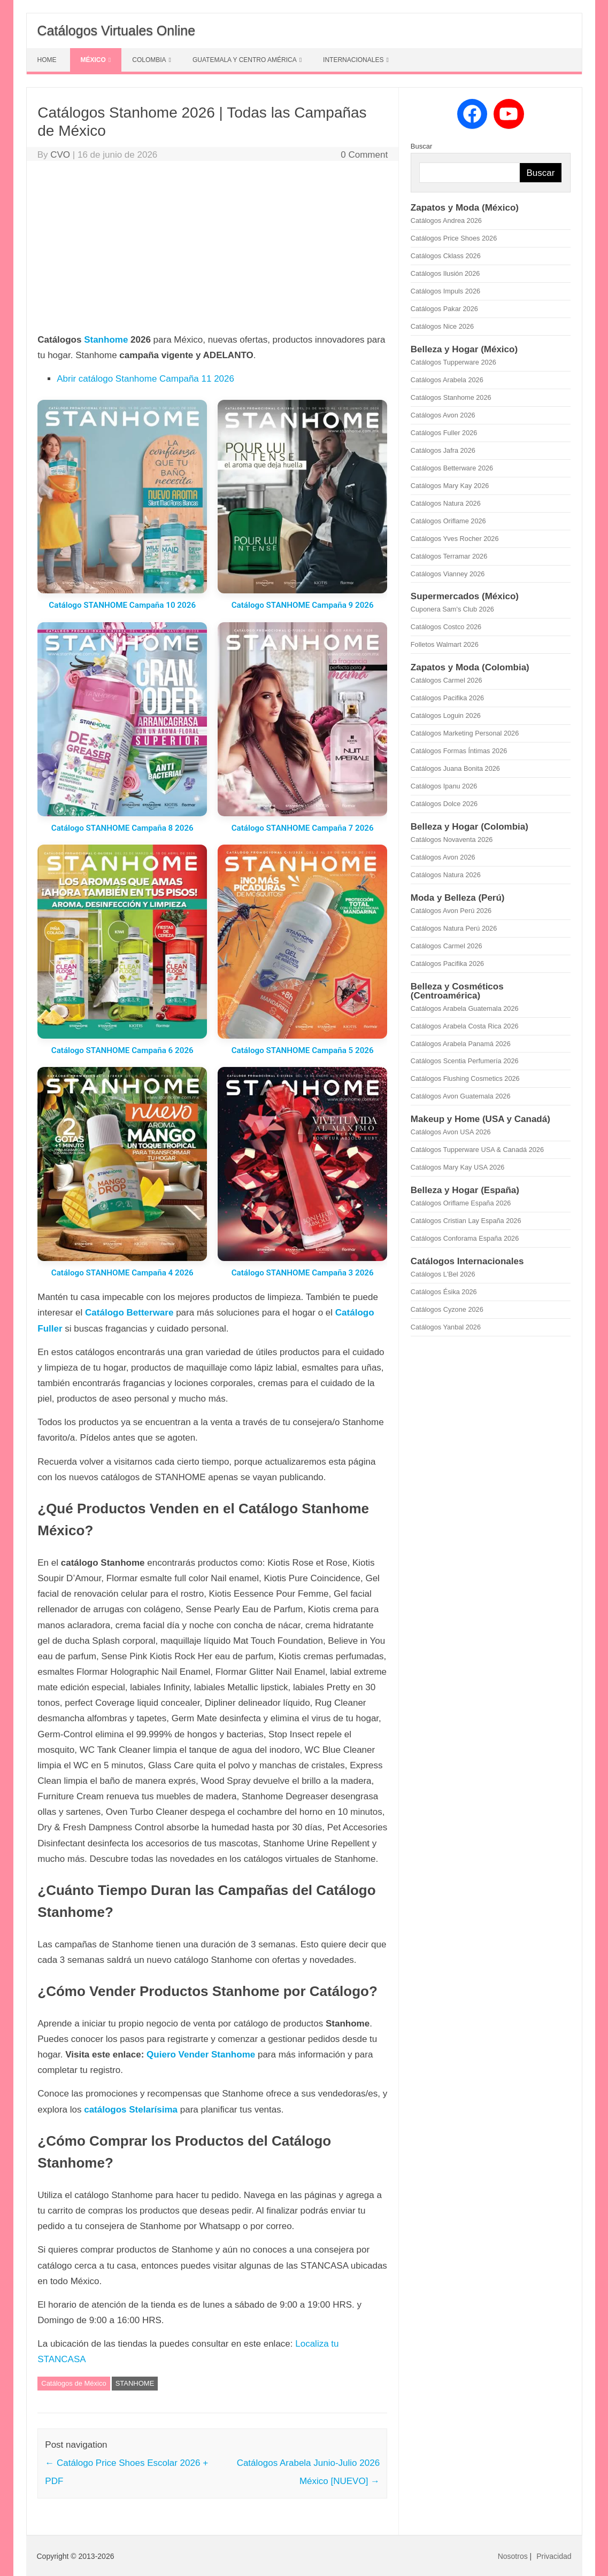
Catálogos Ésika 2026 (444, 1292)
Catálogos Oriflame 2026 (448, 521)
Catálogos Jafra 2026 (443, 450)
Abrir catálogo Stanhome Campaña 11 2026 (145, 379)
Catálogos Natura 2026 (446, 503)
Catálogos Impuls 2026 (445, 291)
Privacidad (553, 2556)
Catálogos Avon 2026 (443, 415)
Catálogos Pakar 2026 (444, 309)
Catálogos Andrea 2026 (446, 220)
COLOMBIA (149, 60)
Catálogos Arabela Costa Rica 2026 (465, 1026)
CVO (60, 155)
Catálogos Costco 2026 (446, 627)
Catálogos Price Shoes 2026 (454, 238)
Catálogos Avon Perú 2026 (451, 911)
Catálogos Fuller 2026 (444, 433)
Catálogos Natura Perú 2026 (454, 928)
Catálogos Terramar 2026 (449, 556)
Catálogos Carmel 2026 (446, 680)
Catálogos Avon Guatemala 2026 (461, 1096)
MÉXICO (93, 60)
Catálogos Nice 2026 (442, 326)
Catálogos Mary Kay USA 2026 (458, 1167)
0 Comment (364, 155)
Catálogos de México (73, 2383)
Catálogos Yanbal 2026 (446, 1327)
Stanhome (106, 340)
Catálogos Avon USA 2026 (451, 1132)
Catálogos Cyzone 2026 (447, 1309)
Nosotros (513, 2556)
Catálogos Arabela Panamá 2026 (461, 1044)
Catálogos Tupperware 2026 (453, 362)
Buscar (421, 146)
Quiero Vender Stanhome (201, 2054)
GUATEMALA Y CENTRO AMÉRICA (245, 60)
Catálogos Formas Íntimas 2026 (459, 751)
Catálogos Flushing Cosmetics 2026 (465, 1078)
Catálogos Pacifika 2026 (447, 698)
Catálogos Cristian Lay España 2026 (466, 1221)
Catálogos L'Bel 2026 (443, 1274)
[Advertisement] (212, 249)
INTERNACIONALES (353, 60)
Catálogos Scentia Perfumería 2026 (465, 1061)
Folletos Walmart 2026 (445, 644)
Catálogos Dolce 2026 (444, 804)
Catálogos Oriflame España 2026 (461, 1203)
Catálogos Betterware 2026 (452, 468)
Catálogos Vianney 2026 (448, 574)
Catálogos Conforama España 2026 (465, 1238)
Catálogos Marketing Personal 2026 (465, 733)
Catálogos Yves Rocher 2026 (455, 539)
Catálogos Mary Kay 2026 (450, 486)
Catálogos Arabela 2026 (447, 380)
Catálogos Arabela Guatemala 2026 (465, 1008)
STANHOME (135, 2383)
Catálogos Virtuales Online (116, 30)
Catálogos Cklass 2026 (446, 256)
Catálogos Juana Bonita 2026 (455, 768)
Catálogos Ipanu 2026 (444, 786)
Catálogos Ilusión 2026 (445, 273)
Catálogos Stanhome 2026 (451, 397)
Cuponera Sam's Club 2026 (452, 609)
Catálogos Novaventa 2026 (452, 840)
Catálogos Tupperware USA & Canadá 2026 (477, 1150)
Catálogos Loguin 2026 (446, 715)
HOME (47, 60)
